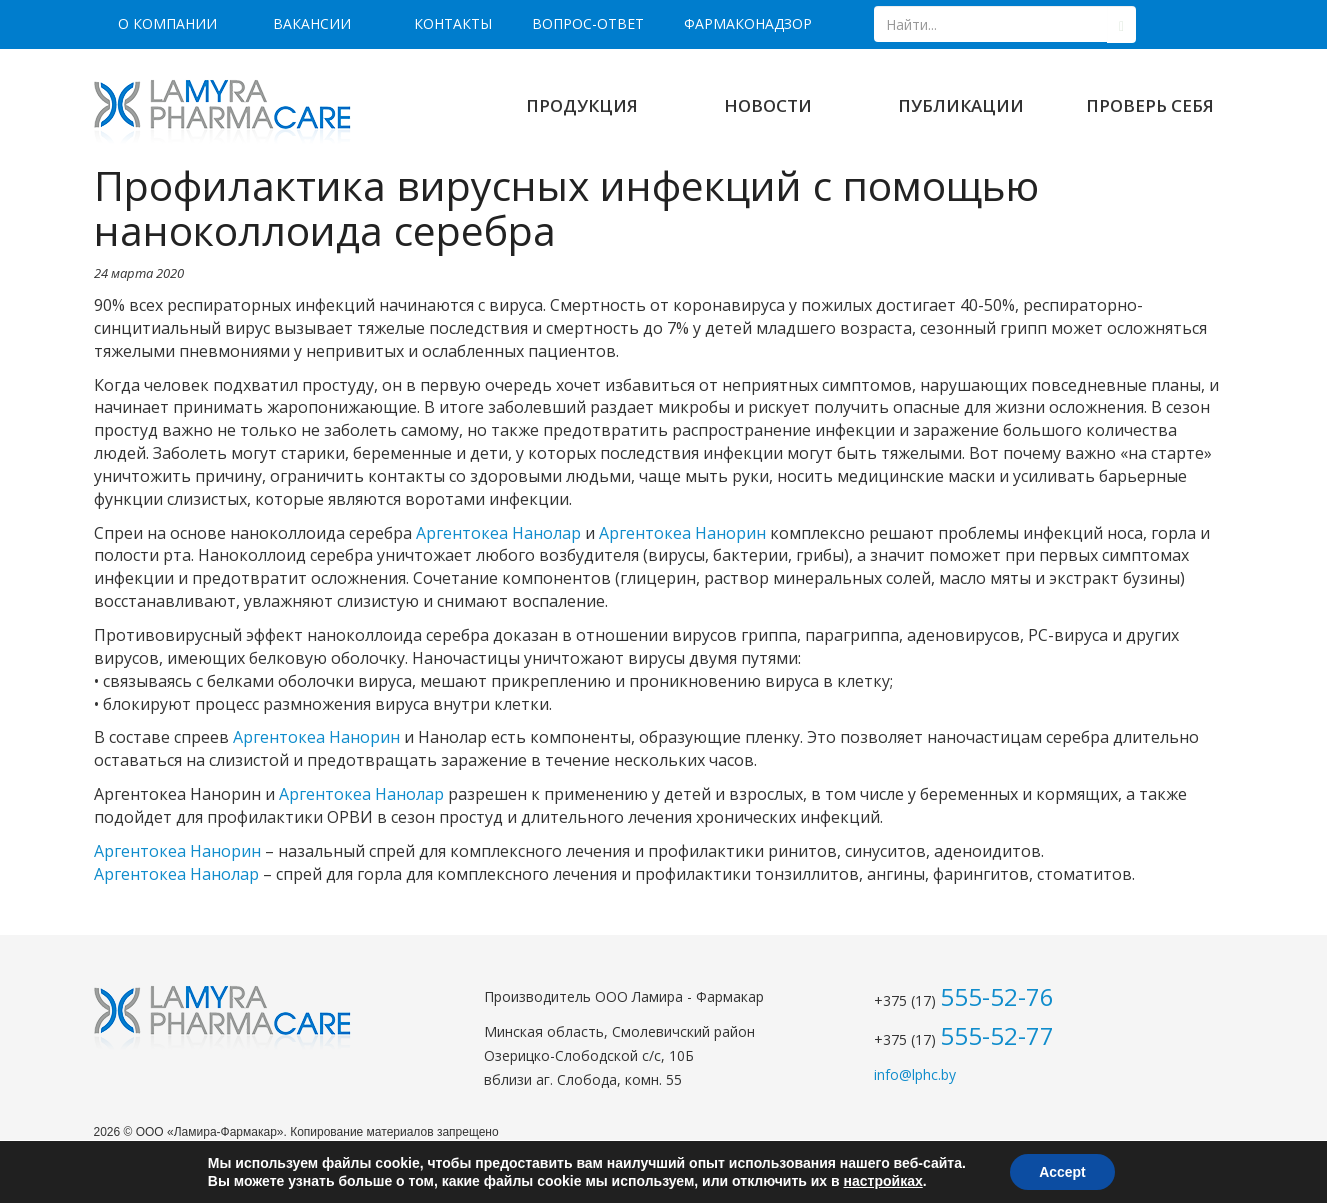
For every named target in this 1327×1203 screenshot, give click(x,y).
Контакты (453, 23)
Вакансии (312, 23)
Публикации (961, 105)
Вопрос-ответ (588, 23)
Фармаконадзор (748, 23)
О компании (167, 23)
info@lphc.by (915, 1074)
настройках (882, 1181)
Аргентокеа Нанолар (498, 533)
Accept (1062, 1172)
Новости (768, 105)
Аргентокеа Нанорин (682, 533)
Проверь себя (1150, 105)
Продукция (582, 105)
